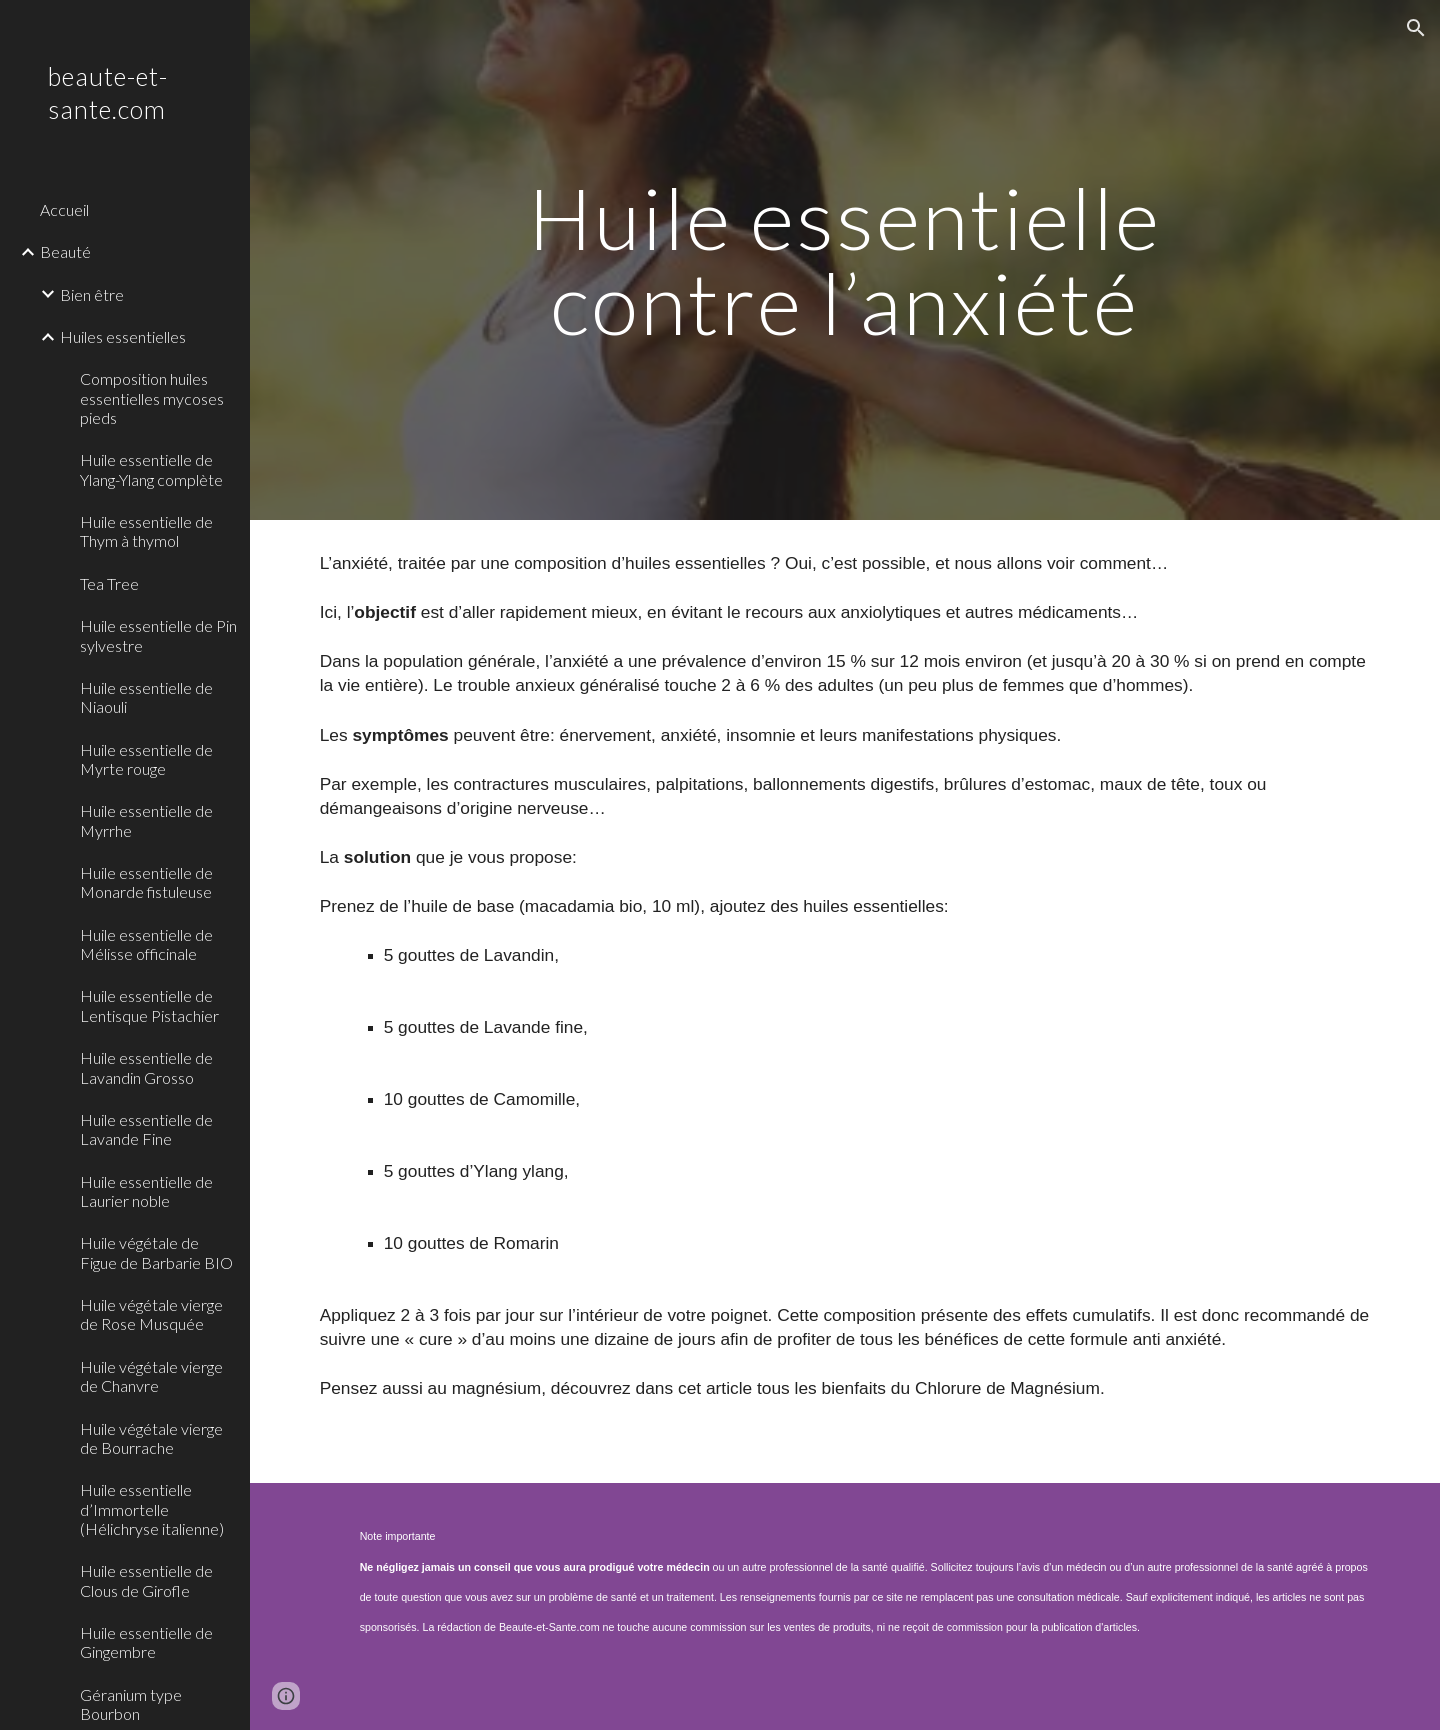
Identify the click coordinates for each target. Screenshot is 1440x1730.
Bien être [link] (92, 294)
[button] (1416, 28)
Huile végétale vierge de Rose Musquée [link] (151, 1314)
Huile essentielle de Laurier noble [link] (146, 1191)
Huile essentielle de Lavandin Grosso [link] (146, 1067)
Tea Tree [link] (109, 583)
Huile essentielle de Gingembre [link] (146, 1642)
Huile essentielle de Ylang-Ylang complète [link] (151, 469)
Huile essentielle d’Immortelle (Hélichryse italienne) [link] (152, 1509)
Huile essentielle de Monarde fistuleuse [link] (146, 882)
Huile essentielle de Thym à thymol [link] (146, 531)
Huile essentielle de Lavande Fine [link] (146, 1129)
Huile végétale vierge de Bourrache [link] (151, 1438)
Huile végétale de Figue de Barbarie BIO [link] (156, 1252)
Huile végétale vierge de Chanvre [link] (151, 1376)
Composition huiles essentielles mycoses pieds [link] (152, 398)
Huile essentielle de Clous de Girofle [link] (146, 1580)
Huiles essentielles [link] (123, 336)
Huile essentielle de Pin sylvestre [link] (158, 635)
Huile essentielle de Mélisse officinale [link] (146, 944)
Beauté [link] (65, 251)
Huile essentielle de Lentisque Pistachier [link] (149, 1005)
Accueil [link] (64, 209)
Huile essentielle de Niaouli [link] (146, 697)
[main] (845, 260)
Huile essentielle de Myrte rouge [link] (146, 759)
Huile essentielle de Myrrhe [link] (146, 820)
